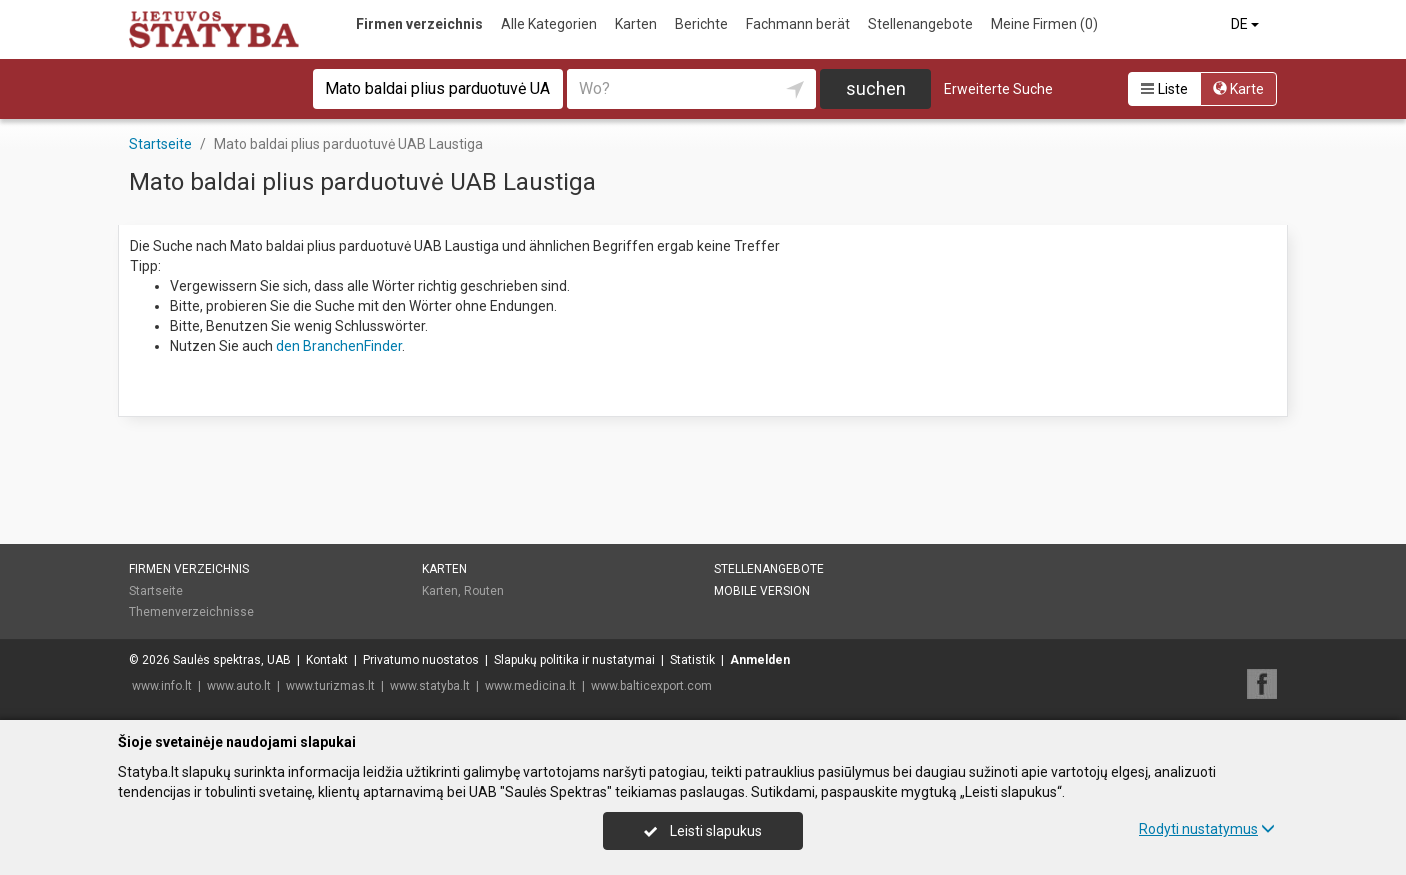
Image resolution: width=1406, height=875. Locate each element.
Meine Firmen (1044, 24)
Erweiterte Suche (998, 89)
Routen (484, 591)
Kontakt (327, 660)
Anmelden (760, 660)
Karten (636, 24)
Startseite (156, 591)
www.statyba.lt (430, 686)
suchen (876, 88)
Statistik (692, 660)
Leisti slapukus (703, 831)
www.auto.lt (239, 686)
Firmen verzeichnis (419, 24)
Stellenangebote (920, 24)
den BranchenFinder (339, 346)
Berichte (701, 24)
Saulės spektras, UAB (232, 660)
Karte (1238, 89)
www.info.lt (162, 686)
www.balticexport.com (651, 686)
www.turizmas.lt (330, 686)
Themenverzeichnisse (191, 612)
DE (1246, 24)
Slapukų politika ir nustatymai (574, 660)
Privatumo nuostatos (421, 660)
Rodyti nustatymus (1207, 829)
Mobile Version (762, 591)
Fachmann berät (798, 24)
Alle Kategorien (549, 24)
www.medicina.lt (530, 686)
